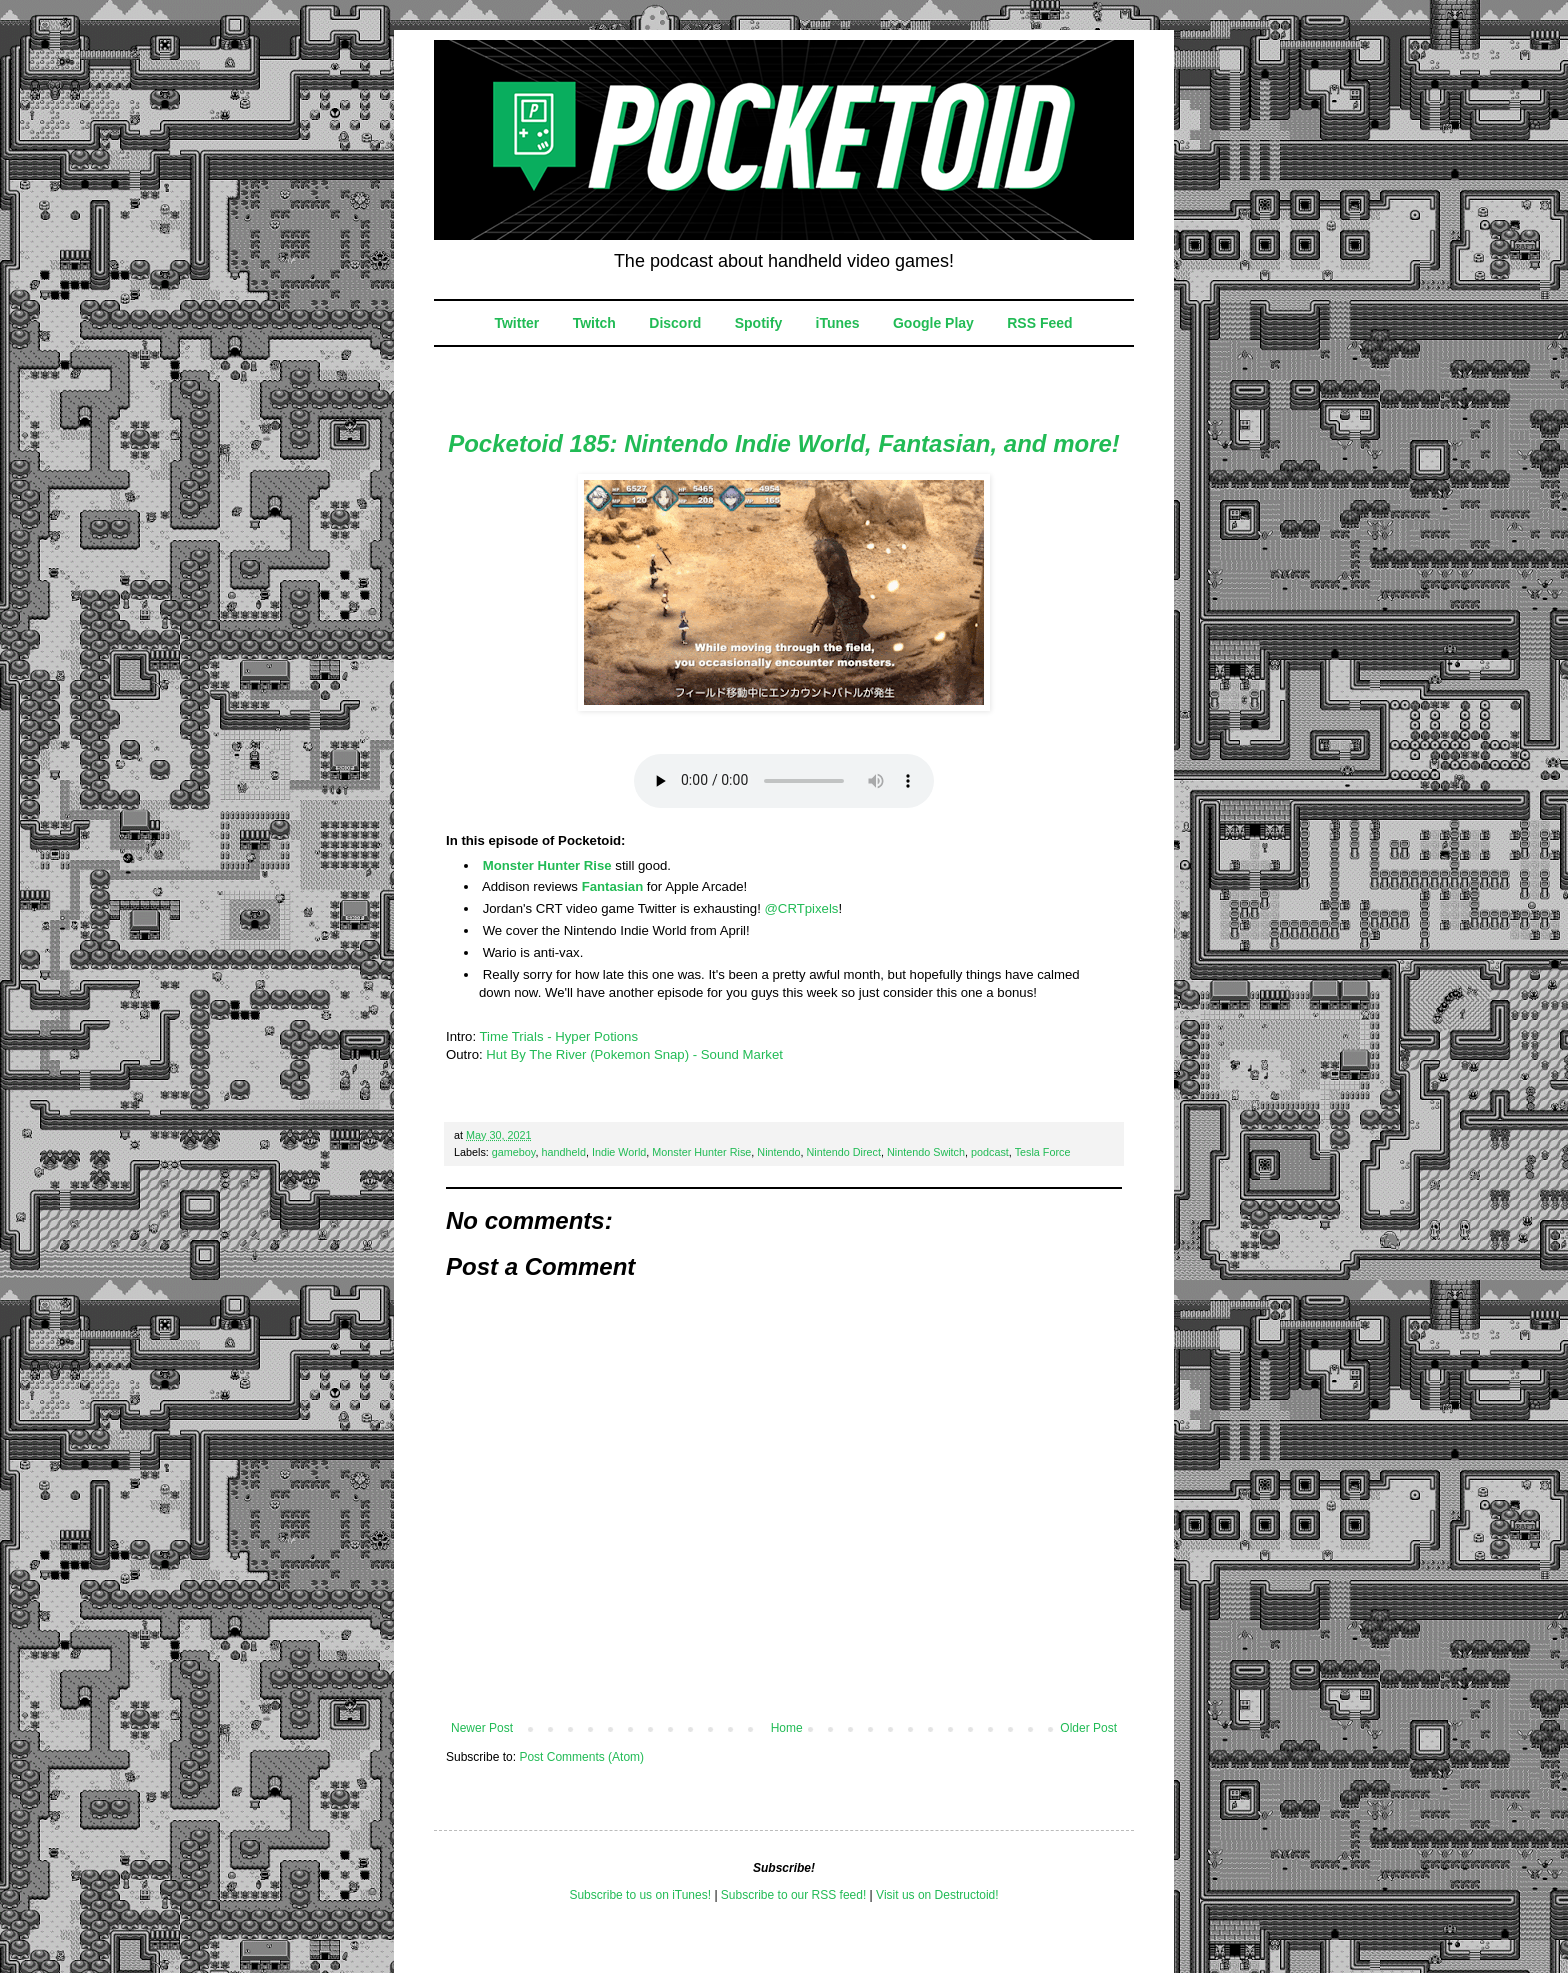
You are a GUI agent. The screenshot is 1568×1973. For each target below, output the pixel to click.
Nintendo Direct (844, 1152)
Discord (675, 323)
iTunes (838, 323)
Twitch (594, 323)
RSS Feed (1039, 323)
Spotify (758, 323)
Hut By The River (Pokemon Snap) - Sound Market (634, 1054)
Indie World (619, 1152)
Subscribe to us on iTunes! (640, 1895)
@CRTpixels (801, 908)
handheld (563, 1152)
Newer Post (482, 1728)
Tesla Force (1043, 1152)
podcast (990, 1152)
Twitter (516, 323)
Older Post (1088, 1728)
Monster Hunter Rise (547, 865)
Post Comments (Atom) (581, 1757)
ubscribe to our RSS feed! (797, 1895)
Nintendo (778, 1152)
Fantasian (613, 886)
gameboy (514, 1152)
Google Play (933, 323)
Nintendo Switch (926, 1152)
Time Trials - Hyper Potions (558, 1036)
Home (787, 1728)
